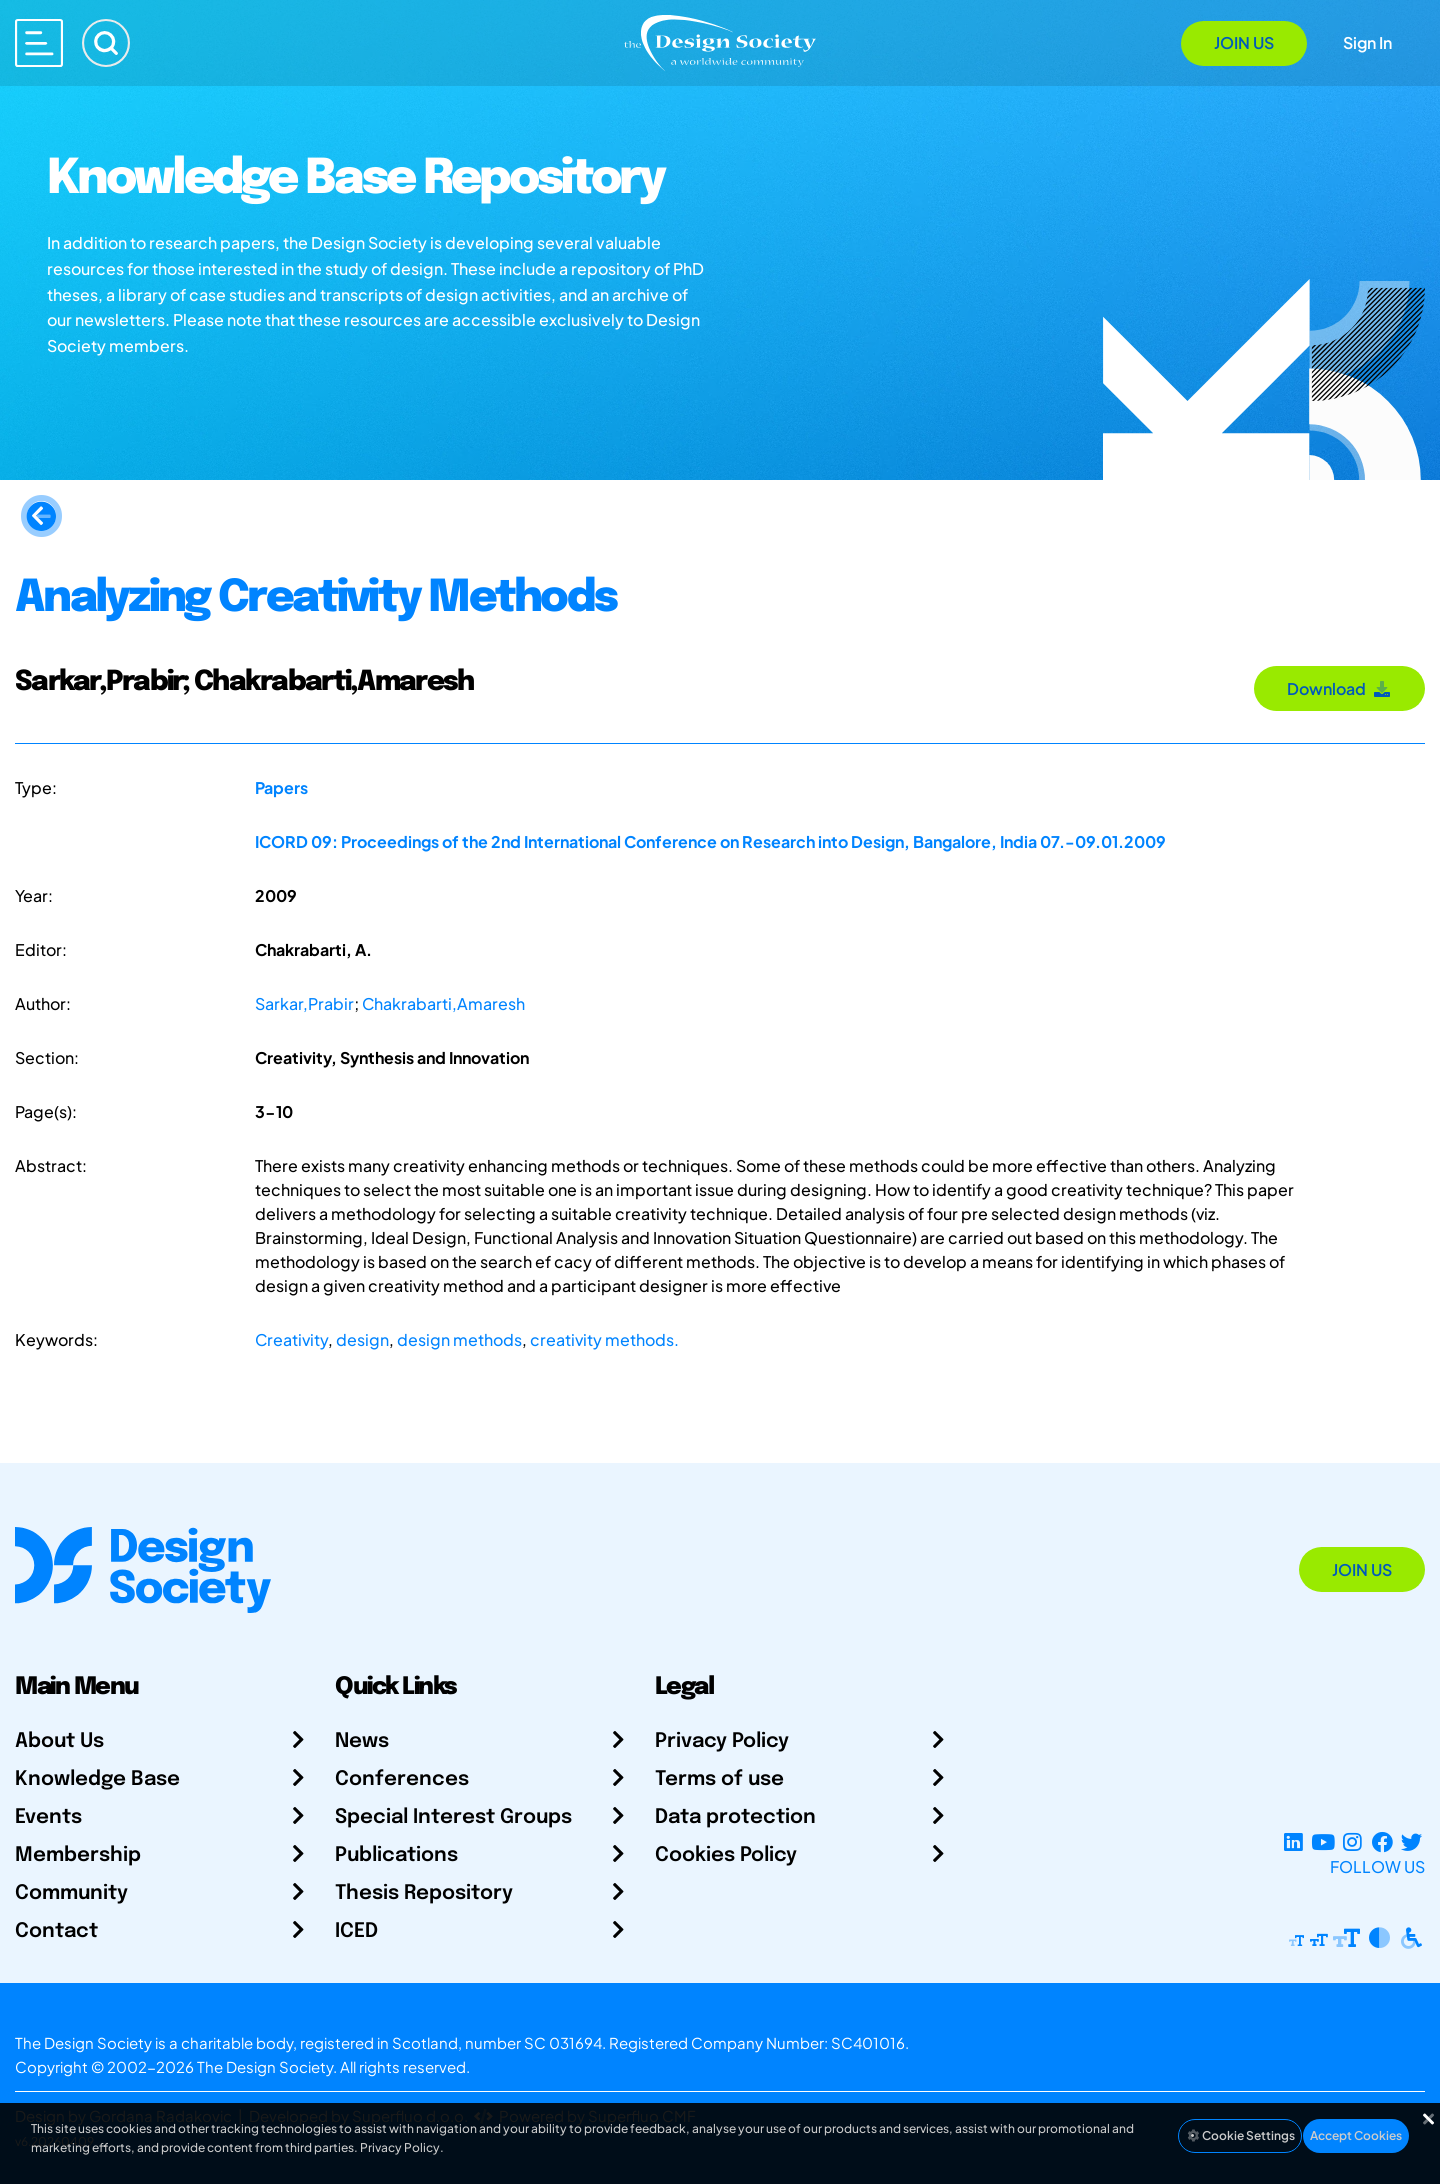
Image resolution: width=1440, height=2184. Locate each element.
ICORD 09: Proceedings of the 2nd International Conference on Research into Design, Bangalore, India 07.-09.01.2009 (710, 841)
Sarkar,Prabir (304, 1003)
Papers (281, 787)
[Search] (106, 43)
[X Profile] (1411, 1842)
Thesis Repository (424, 1893)
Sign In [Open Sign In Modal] (1367, 42)
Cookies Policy (726, 1855)
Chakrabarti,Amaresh (443, 1003)
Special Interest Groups (453, 1817)
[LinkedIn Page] (1293, 1842)
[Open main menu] (39, 43)
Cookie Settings (1240, 2135)
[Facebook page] (1382, 1842)
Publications (396, 1855)
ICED (356, 1931)
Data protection (735, 1817)
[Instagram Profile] (1352, 1842)
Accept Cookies (1356, 2135)
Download (1339, 688)
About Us (59, 1741)
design (362, 1339)
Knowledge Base (97, 1779)
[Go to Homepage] (720, 41)
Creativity (291, 1339)
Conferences (402, 1779)
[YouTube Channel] (1322, 1842)
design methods (459, 1339)
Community (71, 1893)
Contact (56, 1931)
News (362, 1741)
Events (48, 1817)
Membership (78, 1855)
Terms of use (719, 1779)
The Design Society (265, 2066)
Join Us (1244, 42)
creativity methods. (604, 1339)
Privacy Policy (722, 1741)
